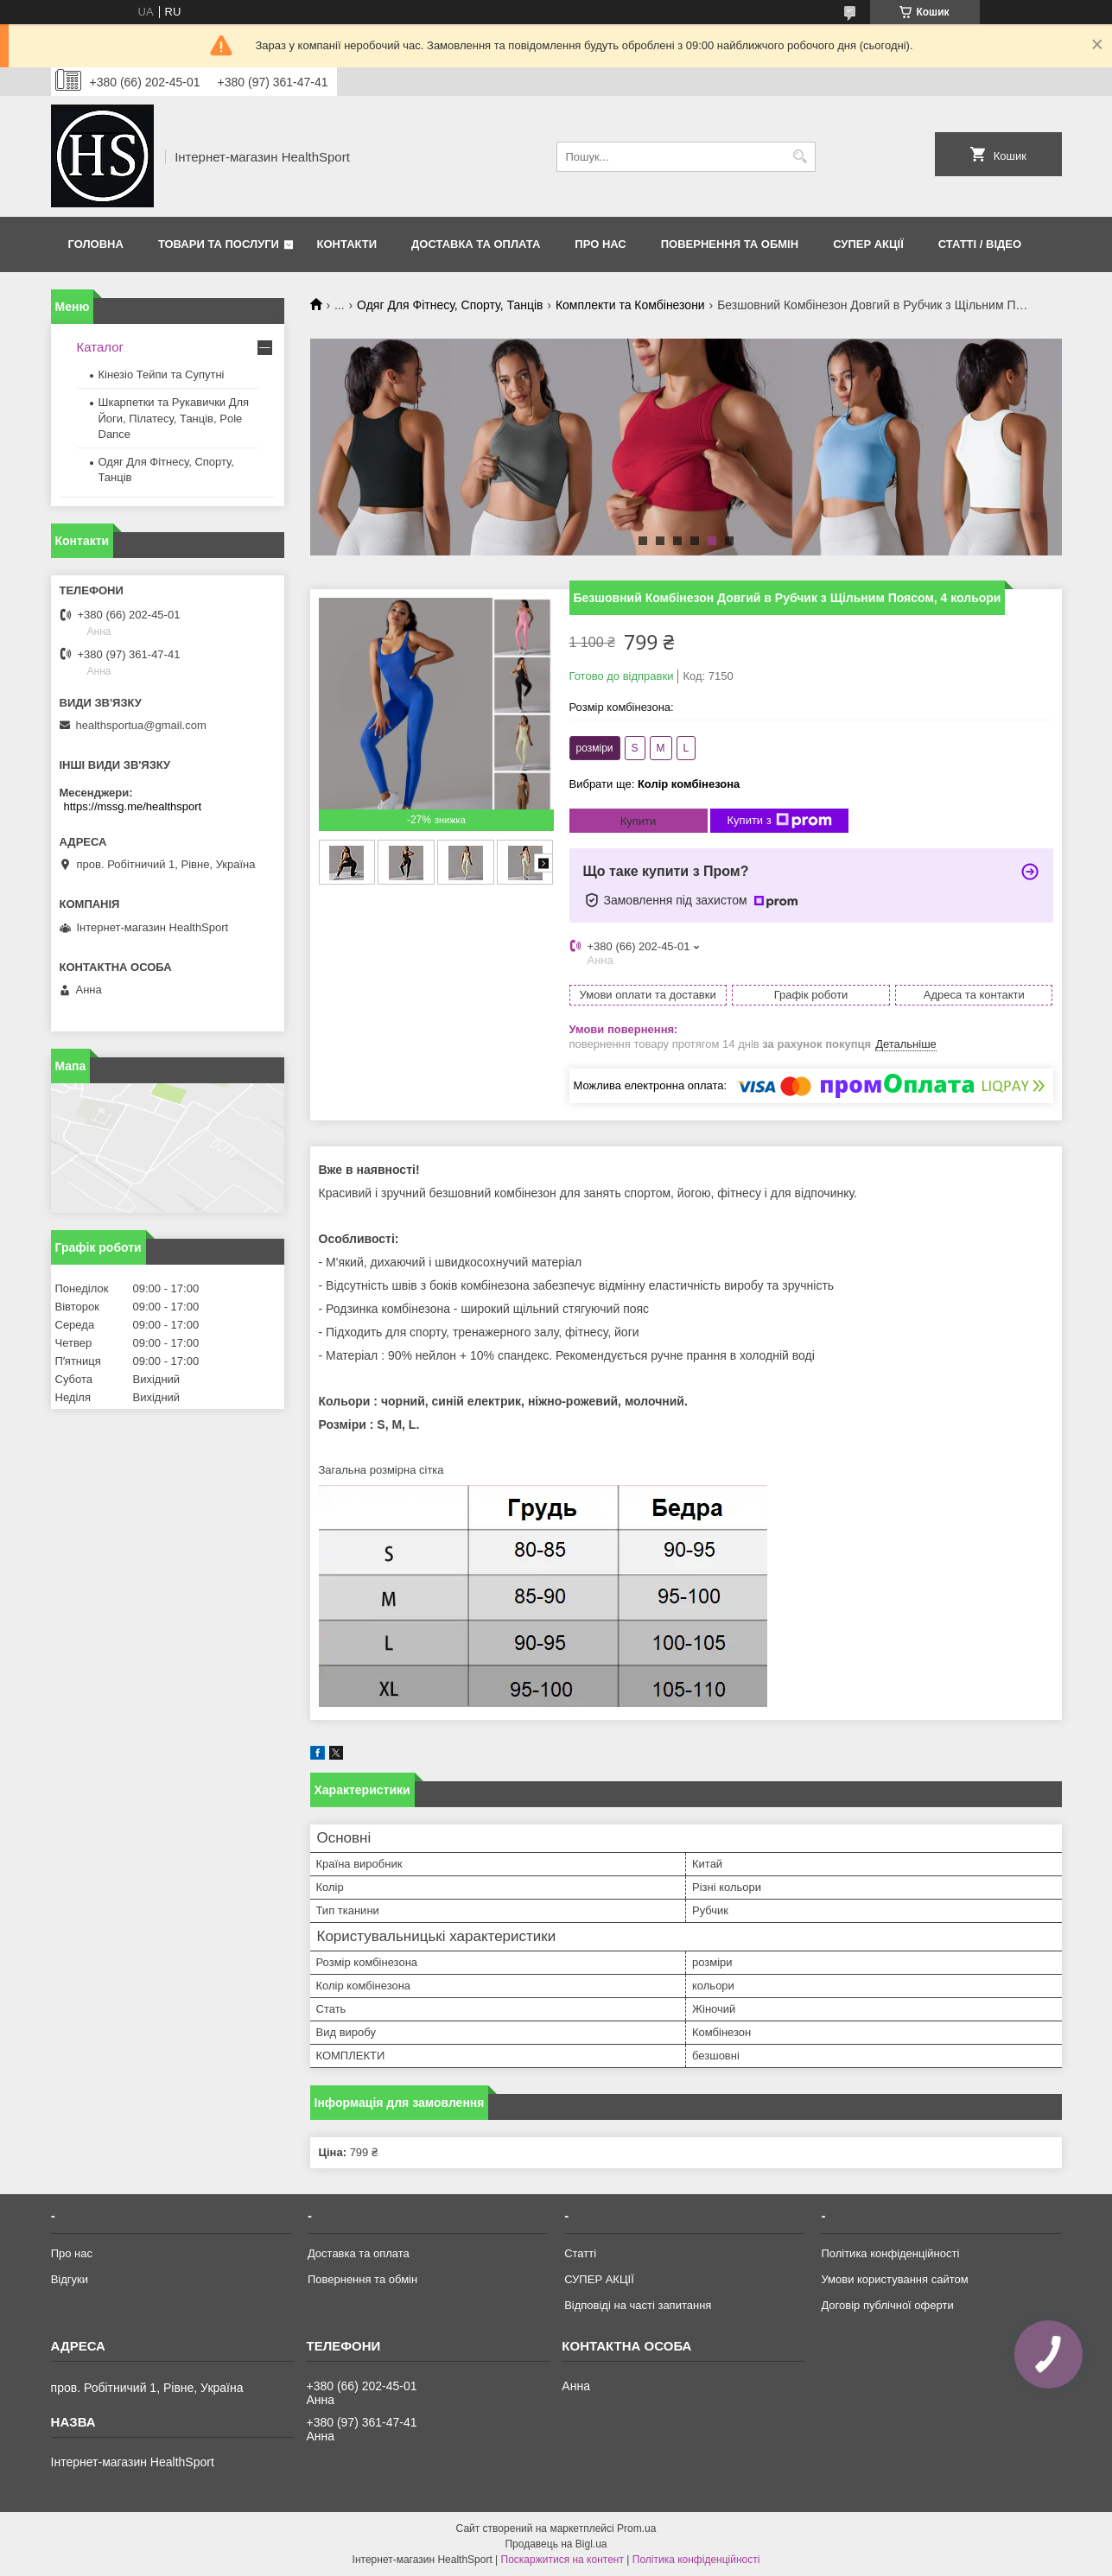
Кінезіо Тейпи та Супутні (161, 374)
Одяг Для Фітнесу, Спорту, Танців (450, 305)
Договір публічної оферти (887, 2305)
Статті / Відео (979, 244)
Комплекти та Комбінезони (630, 305)
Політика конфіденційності (890, 2253)
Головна (96, 244)
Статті (580, 2253)
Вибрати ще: (654, 783)
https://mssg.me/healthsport (133, 806)
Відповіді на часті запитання (637, 2305)
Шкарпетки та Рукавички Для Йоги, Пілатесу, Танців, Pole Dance (174, 418)
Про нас (600, 244)
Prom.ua (636, 2528)
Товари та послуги (218, 244)
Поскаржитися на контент (562, 2560)
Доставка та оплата (475, 244)
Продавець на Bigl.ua (556, 2544)
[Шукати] (800, 157)
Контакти (347, 244)
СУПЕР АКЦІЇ (868, 244)
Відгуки (69, 2279)
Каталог (100, 346)
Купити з (780, 820)
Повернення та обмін (729, 244)
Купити (638, 821)
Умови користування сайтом (894, 2279)
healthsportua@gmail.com (141, 725)
